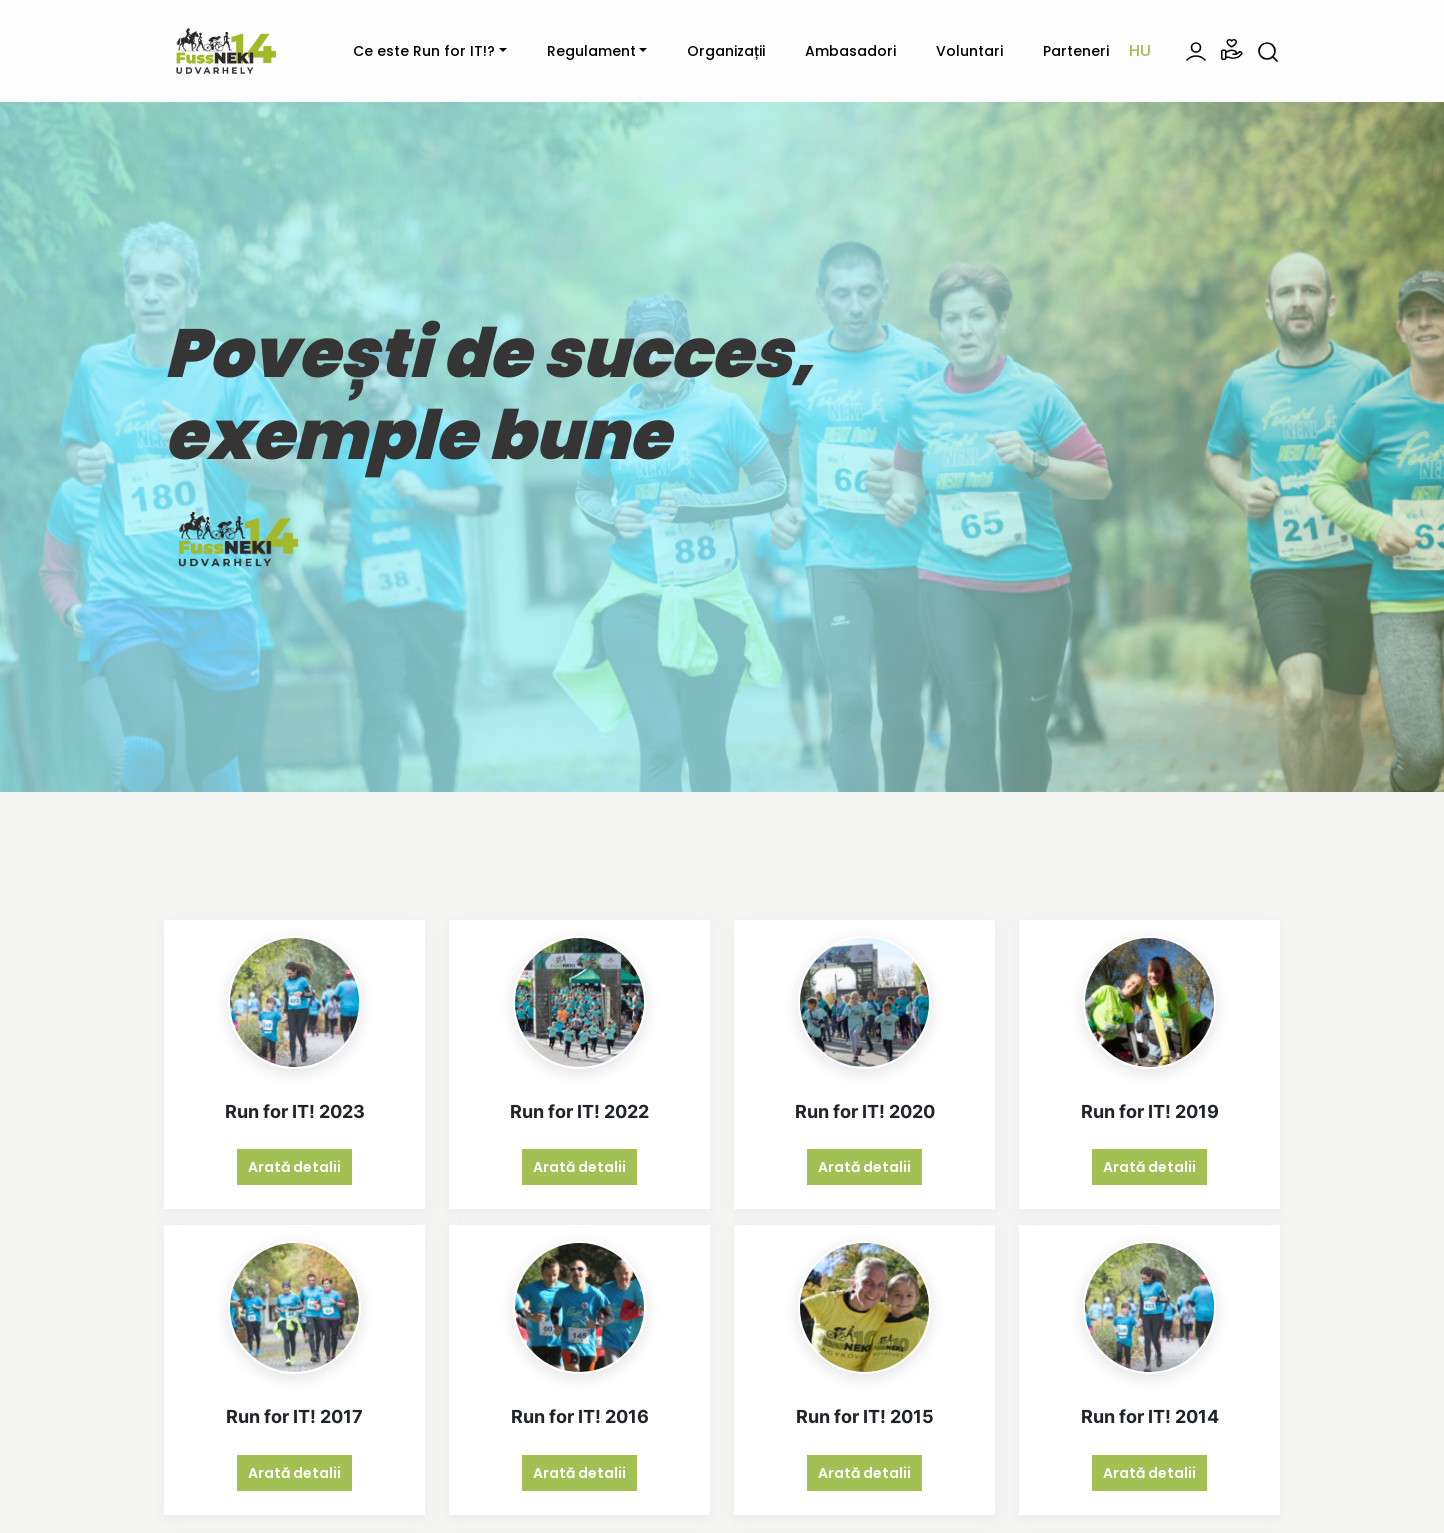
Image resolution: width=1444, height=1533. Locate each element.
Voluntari (969, 51)
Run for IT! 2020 (865, 1111)
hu (1140, 50)
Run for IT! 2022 (579, 1111)
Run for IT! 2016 (580, 1416)
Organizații (726, 51)
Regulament (591, 51)
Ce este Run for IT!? (424, 51)
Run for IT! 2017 (294, 1416)
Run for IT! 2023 (295, 1111)
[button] (1232, 50)
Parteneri (1076, 51)
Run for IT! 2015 (865, 1416)
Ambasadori (850, 51)
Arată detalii (294, 1167)
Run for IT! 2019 (1150, 1111)
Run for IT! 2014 (1150, 1416)
